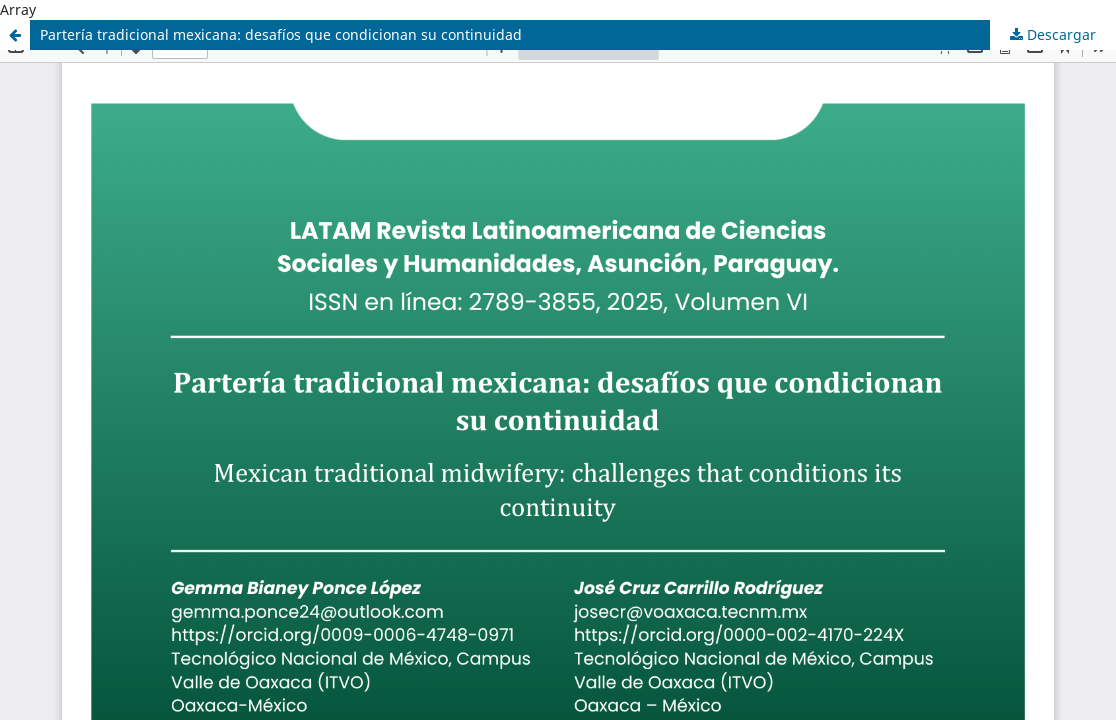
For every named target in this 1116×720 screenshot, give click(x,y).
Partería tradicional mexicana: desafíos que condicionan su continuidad (281, 34)
